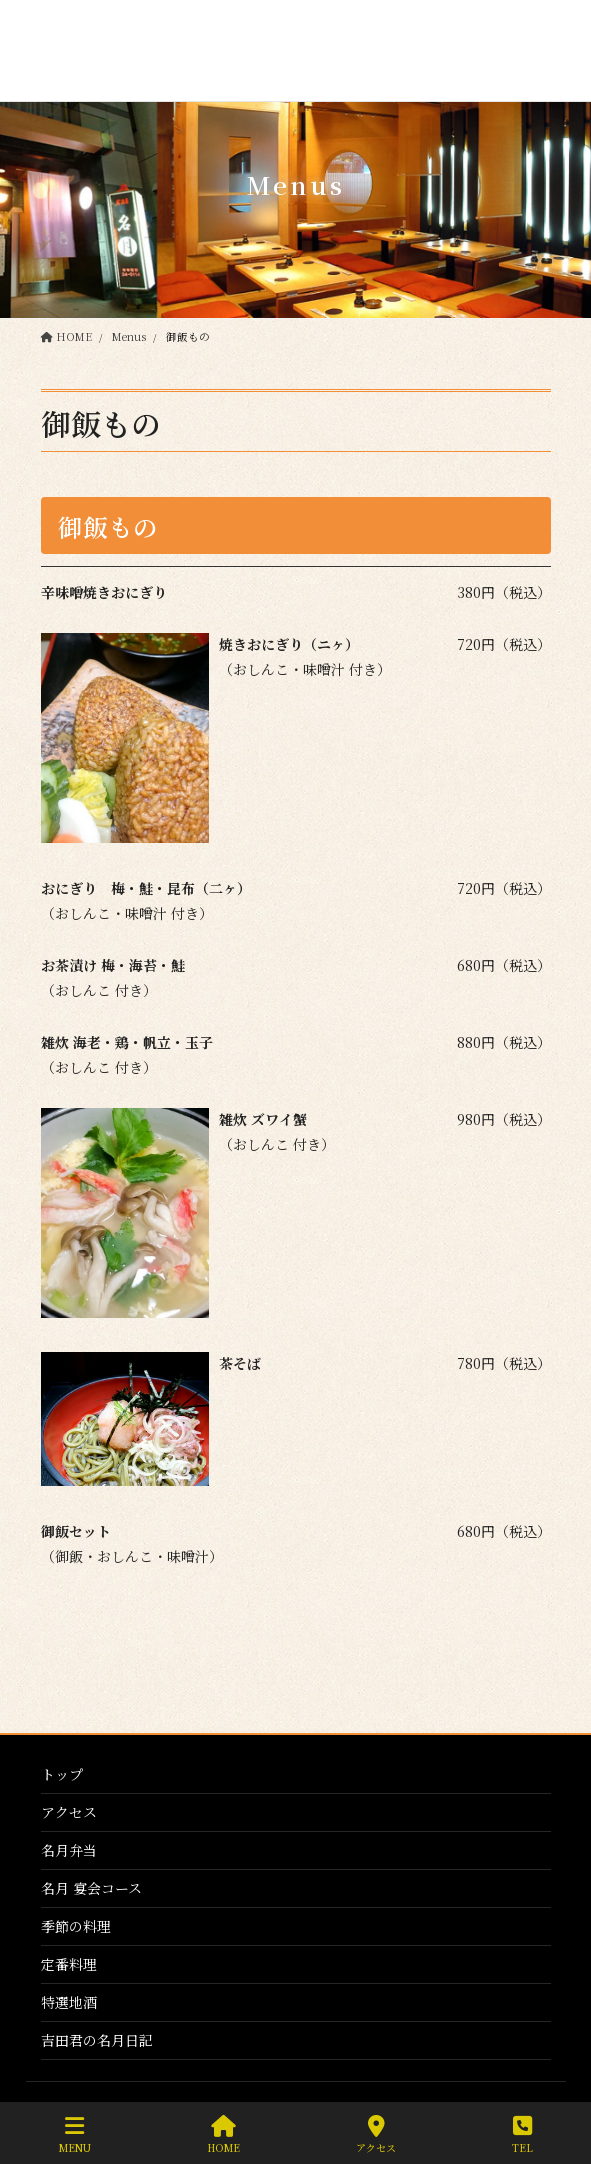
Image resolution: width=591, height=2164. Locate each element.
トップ (62, 1774)
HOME (223, 2134)
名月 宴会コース (91, 1888)
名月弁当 (69, 1850)
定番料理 (69, 1964)
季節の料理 (76, 1926)
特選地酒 (69, 2002)
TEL (522, 2134)
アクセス (69, 1812)
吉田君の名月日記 (97, 2040)
